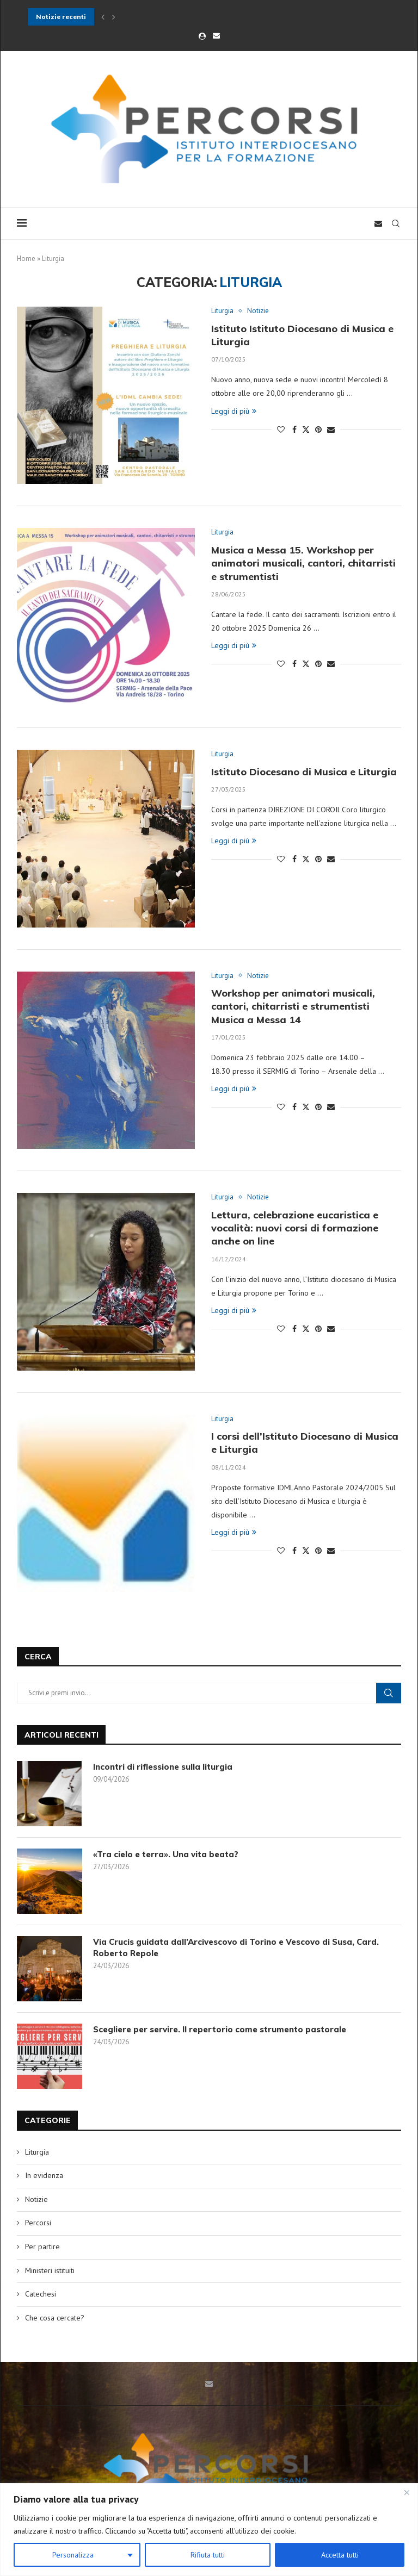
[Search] (395, 223)
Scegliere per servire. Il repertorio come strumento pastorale (219, 2029)
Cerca (388, 1693)
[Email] (216, 35)
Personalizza (73, 2555)
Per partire (42, 2246)
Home (26, 258)
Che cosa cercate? (54, 2318)
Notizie (36, 2199)
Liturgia (37, 2152)
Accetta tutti (340, 2555)
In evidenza (44, 2175)
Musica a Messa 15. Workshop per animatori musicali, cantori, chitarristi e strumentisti (303, 563)
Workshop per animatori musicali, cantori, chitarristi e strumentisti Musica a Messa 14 (293, 1006)
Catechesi (40, 2294)
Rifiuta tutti (207, 2555)
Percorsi (38, 2222)
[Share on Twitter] (306, 429)
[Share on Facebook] (294, 429)
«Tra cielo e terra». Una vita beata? (165, 1854)
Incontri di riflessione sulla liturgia (162, 1767)
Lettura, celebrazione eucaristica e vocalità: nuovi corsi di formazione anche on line (294, 1228)
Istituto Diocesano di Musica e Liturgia (304, 772)
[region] (209, 2529)
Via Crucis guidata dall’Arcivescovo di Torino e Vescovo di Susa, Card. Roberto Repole (236, 1947)
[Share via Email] (331, 429)
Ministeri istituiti (50, 2270)
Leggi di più (233, 411)
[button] (103, 17)
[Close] (406, 2492)
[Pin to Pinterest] (318, 429)
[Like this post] (281, 429)
